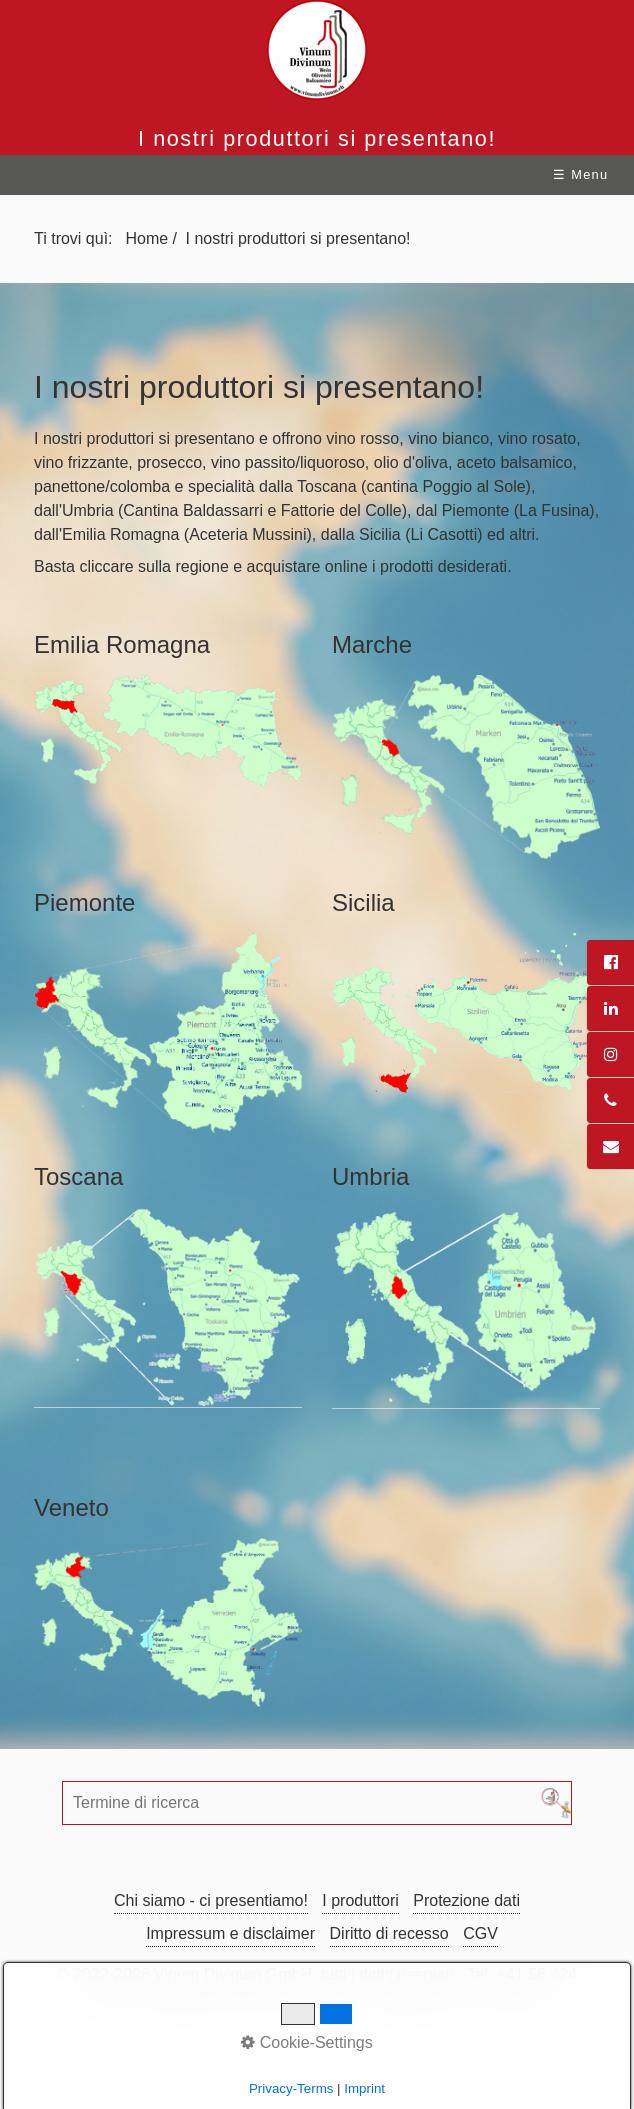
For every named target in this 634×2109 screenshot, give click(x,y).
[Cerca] (556, 1803)
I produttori (360, 1900)
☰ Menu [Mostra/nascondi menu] (580, 174)
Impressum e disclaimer (230, 1933)
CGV (480, 1933)
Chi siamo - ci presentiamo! (211, 1900)
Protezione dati (466, 1900)
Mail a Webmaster (300, 1998)
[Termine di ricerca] (317, 1803)
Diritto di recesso (389, 1933)
